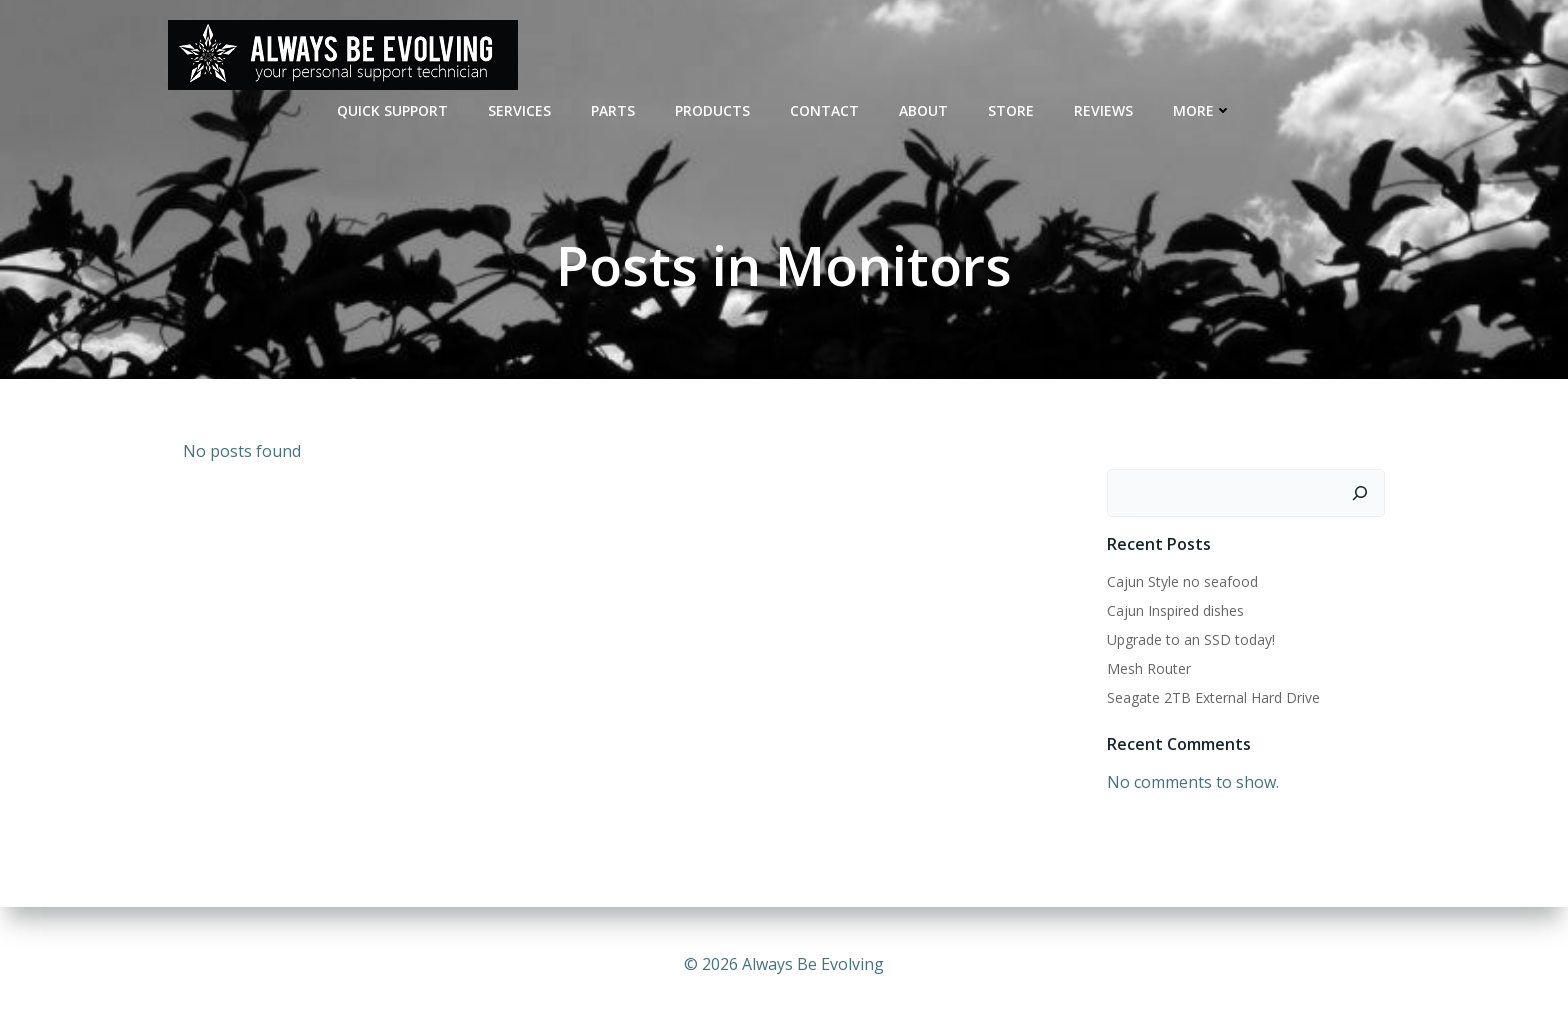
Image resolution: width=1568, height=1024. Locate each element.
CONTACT (824, 110)
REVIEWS (1103, 110)
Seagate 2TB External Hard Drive (1213, 697)
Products (712, 110)
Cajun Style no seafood (1182, 581)
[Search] (1360, 493)
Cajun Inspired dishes (1175, 610)
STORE (1011, 110)
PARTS (613, 110)
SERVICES (519, 110)
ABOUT (923, 110)
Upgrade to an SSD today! (1191, 639)
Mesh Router (1149, 668)
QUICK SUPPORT (392, 110)
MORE (1202, 110)
